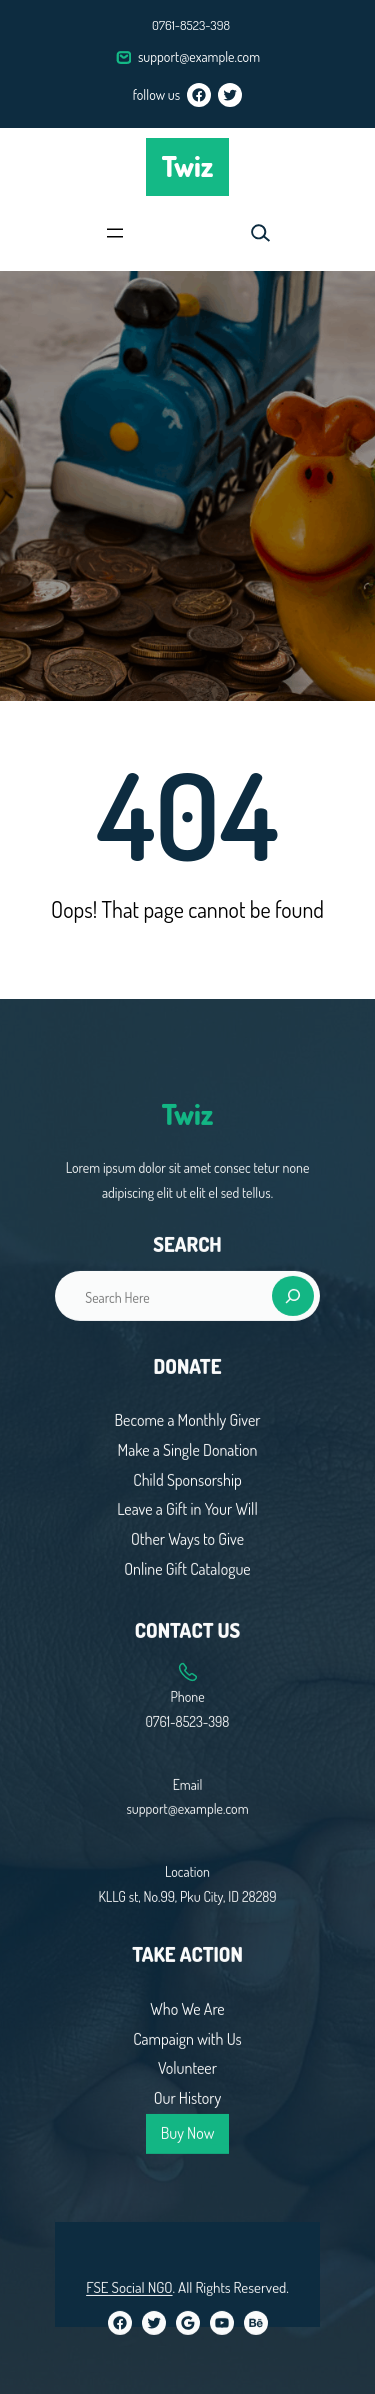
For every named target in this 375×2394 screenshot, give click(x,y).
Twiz (188, 166)
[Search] (293, 1843)
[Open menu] (115, 233)
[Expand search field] (260, 233)
